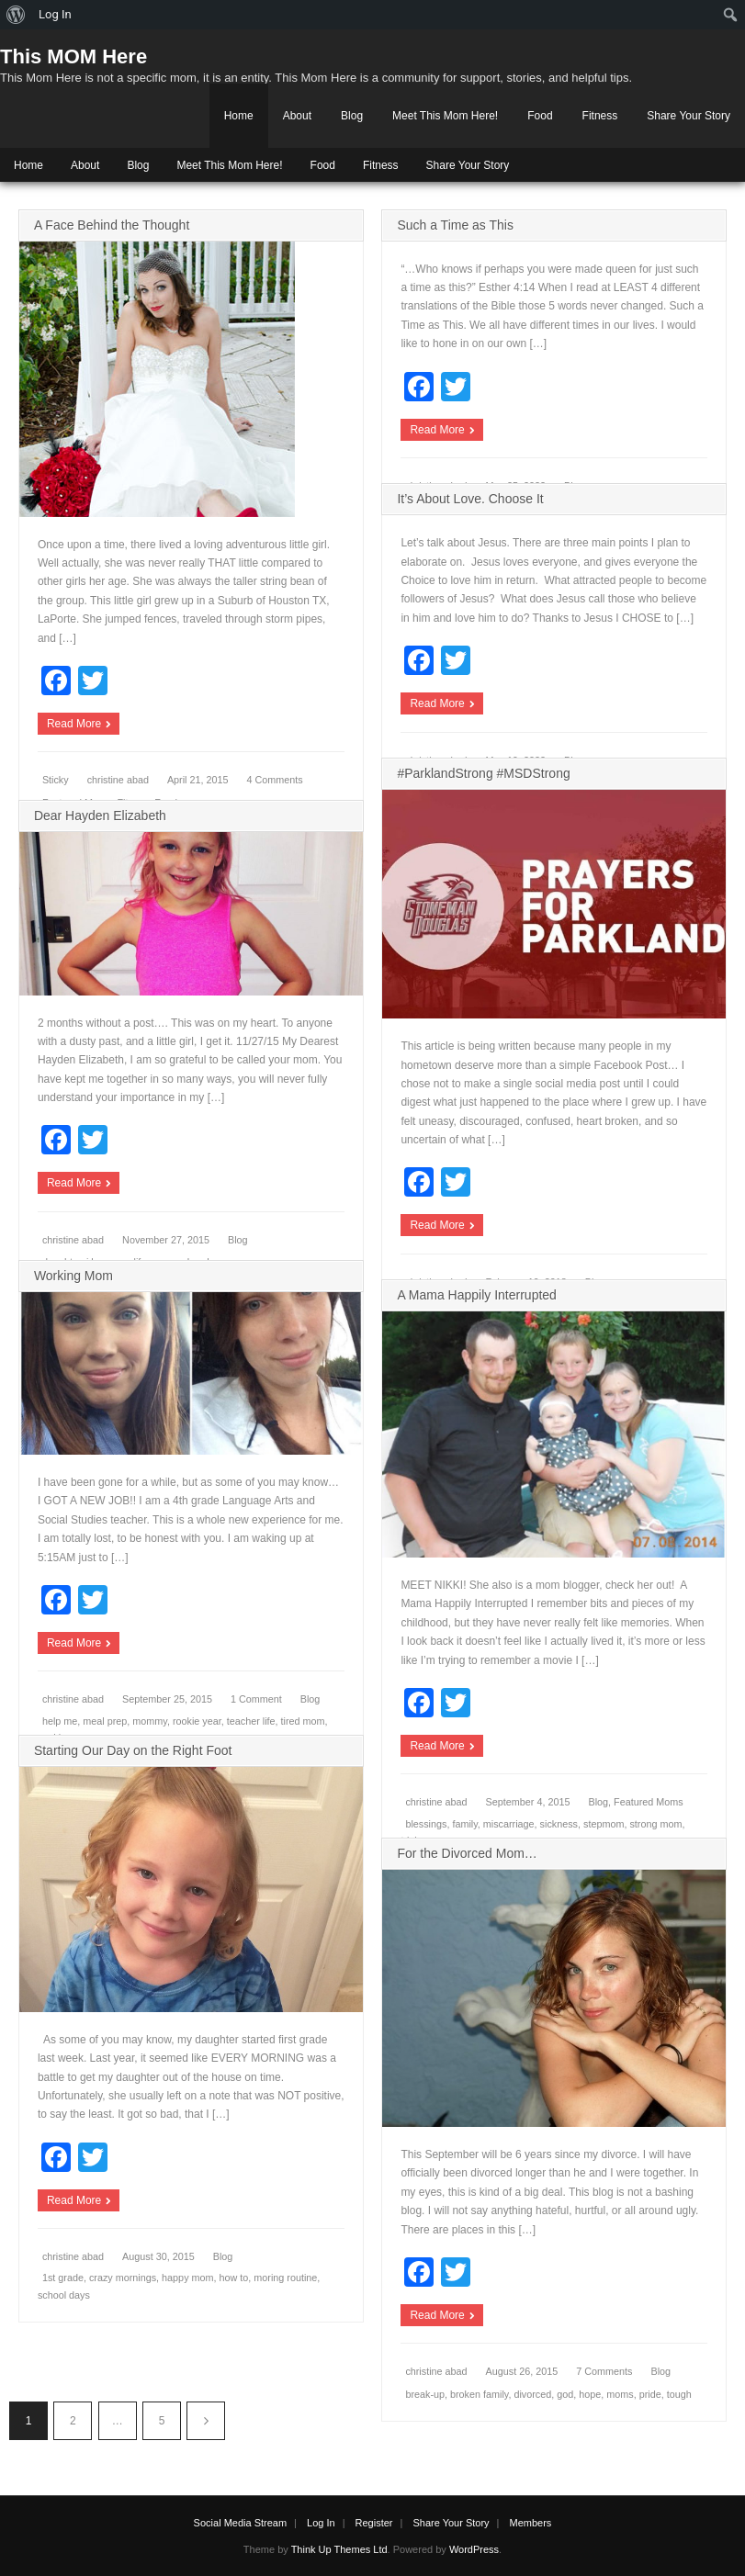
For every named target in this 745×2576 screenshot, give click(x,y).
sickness (559, 1823)
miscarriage (509, 1823)
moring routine (285, 2277)
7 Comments (604, 2371)
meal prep (105, 1721)
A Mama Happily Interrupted (477, 1295)
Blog (352, 115)
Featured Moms (648, 1801)
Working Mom (73, 1275)
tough (679, 2394)
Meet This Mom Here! (445, 115)
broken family (479, 2394)
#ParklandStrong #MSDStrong (483, 773)
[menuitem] (16, 14)
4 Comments (275, 779)
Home (239, 115)
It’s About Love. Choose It (470, 498)
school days (64, 2294)
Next (205, 2421)
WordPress (474, 2549)
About (297, 115)
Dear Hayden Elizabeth (100, 815)
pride (650, 2394)
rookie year (197, 1721)
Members (531, 2522)
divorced (532, 2394)
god (565, 2394)
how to (234, 2277)
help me (59, 1721)
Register (374, 2522)
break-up (425, 2394)
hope (590, 2394)
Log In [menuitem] (55, 14)
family (464, 1823)
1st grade (63, 2277)
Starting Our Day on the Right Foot (133, 1750)
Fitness (600, 115)
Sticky (55, 779)
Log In (321, 2522)
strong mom (655, 1823)
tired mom (303, 1721)
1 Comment (256, 1698)
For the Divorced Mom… (466, 1853)
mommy (149, 1721)
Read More (74, 723)
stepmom (603, 1823)
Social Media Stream (241, 2522)
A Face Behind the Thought (111, 225)
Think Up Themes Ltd (339, 2549)
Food (539, 115)
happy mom (187, 2277)
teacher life (251, 1721)
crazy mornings (122, 2277)
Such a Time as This (455, 225)
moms (619, 2394)
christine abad (118, 779)
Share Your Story (688, 115)
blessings (425, 1823)
